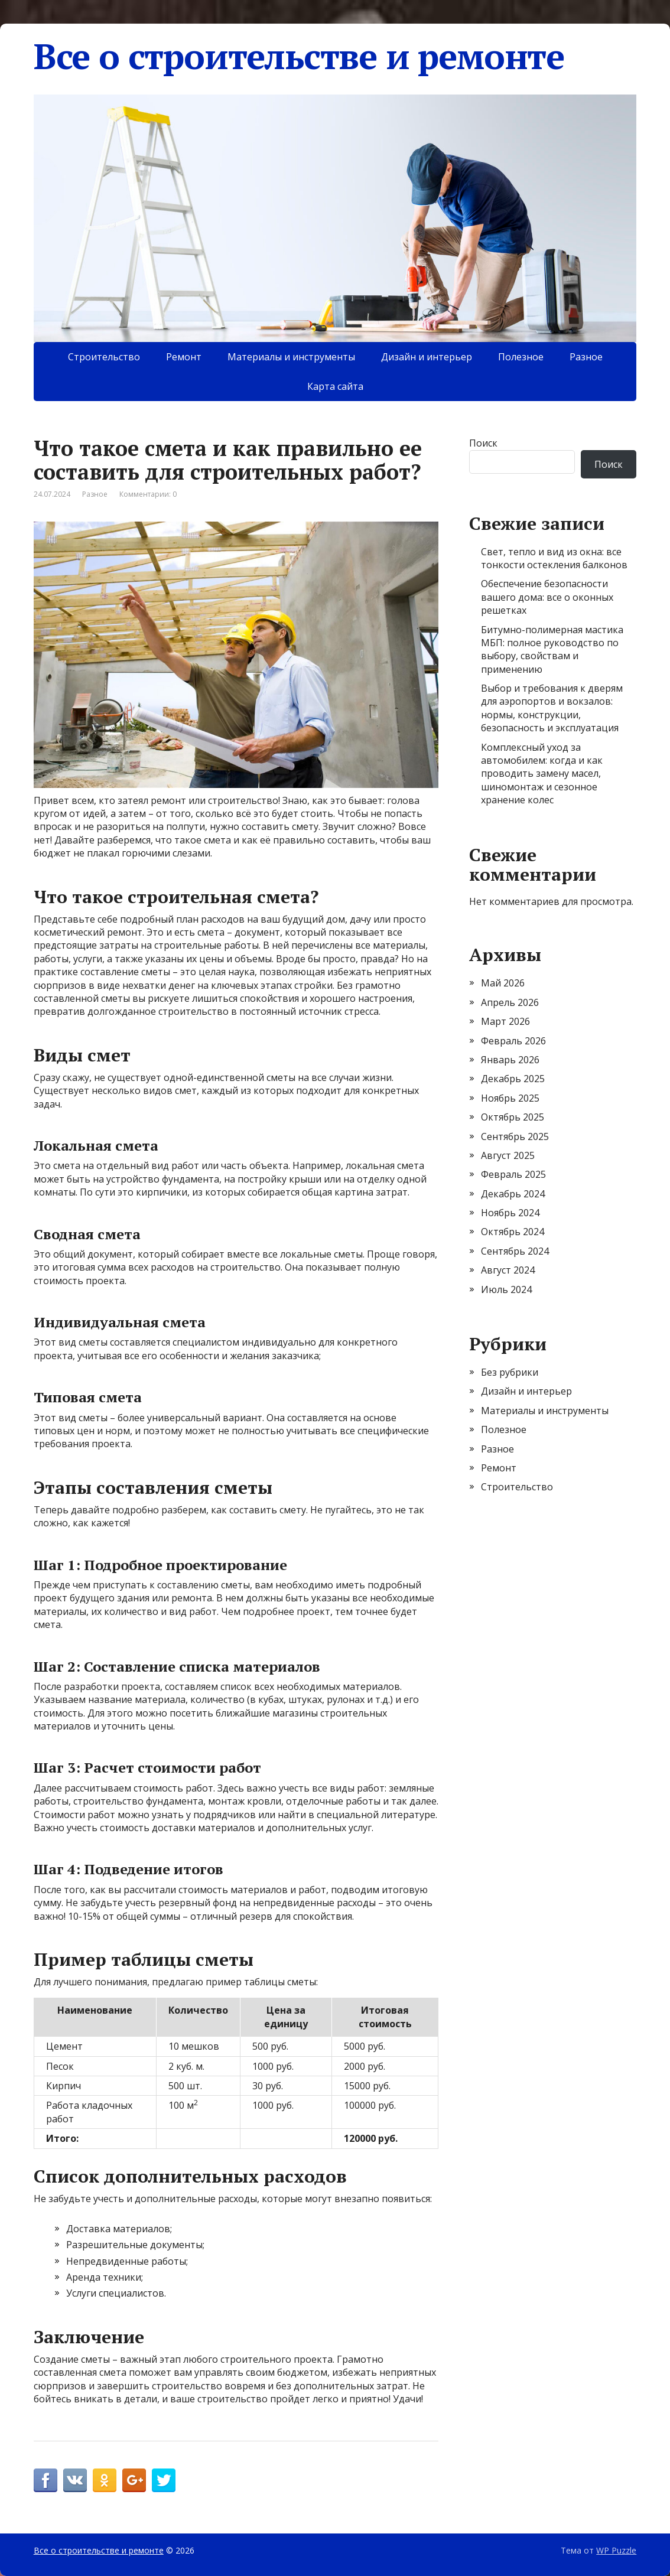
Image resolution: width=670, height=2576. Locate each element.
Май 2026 (503, 982)
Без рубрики (509, 1372)
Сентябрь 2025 (515, 1136)
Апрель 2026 (510, 1002)
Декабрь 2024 (513, 1193)
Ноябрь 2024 (510, 1212)
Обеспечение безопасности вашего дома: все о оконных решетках (547, 597)
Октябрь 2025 (512, 1116)
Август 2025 (508, 1155)
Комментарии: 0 (148, 494)
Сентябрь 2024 (515, 1251)
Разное (586, 356)
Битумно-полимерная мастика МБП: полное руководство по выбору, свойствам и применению (552, 649)
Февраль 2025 (513, 1174)
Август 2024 (508, 1269)
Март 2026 (505, 1021)
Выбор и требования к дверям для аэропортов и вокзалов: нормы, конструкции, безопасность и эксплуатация (552, 708)
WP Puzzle (616, 2550)
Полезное (521, 356)
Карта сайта (335, 386)
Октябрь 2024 (512, 1231)
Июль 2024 (506, 1289)
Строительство (104, 356)
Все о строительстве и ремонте (299, 56)
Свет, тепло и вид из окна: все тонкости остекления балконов (554, 558)
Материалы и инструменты (291, 356)
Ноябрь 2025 (510, 1098)
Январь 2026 (510, 1059)
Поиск (483, 443)
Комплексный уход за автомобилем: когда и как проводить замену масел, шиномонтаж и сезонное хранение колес (542, 774)
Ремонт (183, 356)
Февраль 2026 (513, 1040)
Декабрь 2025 (513, 1078)
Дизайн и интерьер (426, 356)
